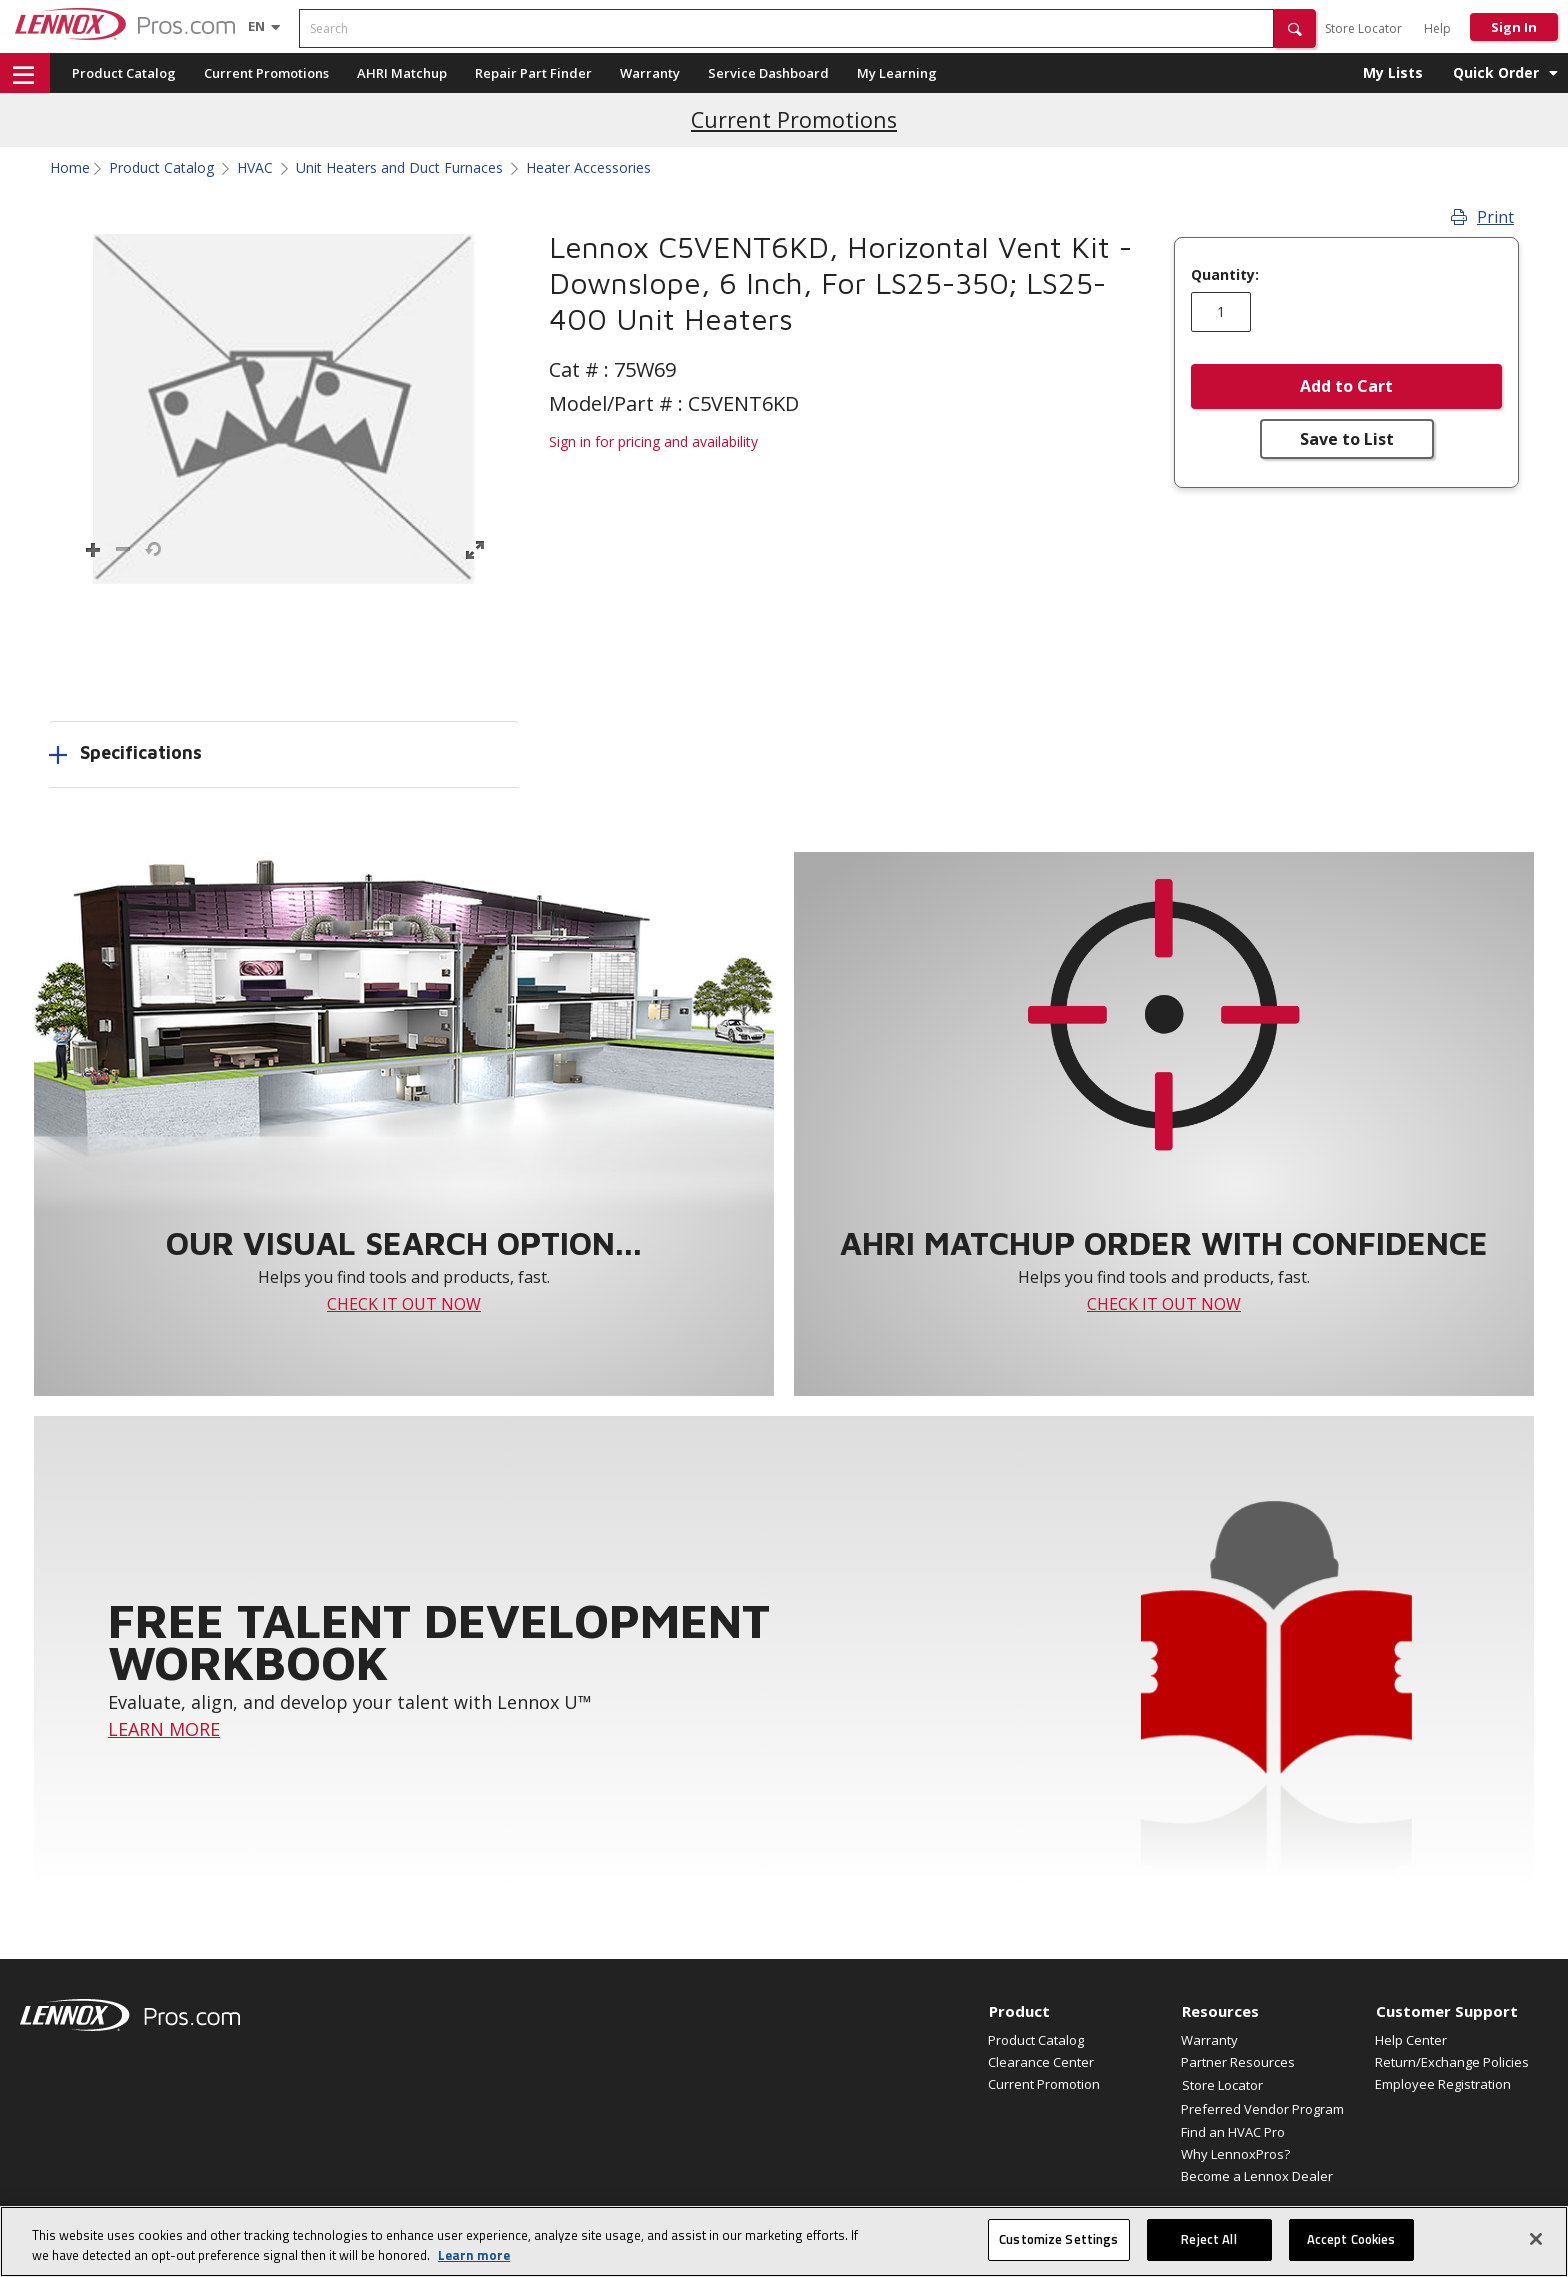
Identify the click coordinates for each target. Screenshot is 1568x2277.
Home (70, 168)
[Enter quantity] (1221, 312)
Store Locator (1363, 28)
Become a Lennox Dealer (1257, 2176)
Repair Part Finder (533, 73)
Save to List (1347, 439)
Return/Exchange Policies (1452, 2062)
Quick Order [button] (1496, 72)
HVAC (255, 168)
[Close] (1536, 2239)
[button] (1295, 28)
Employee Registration (1443, 2084)
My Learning (897, 73)
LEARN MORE (164, 1729)
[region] (784, 2241)
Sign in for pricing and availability (653, 441)
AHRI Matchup (402, 73)
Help (1437, 28)
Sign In (1514, 27)
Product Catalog (124, 73)
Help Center (1411, 2040)
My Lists (1393, 72)
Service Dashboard (768, 73)
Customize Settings (1058, 2239)
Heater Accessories (588, 168)
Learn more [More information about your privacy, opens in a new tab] (474, 2255)
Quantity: (1225, 275)
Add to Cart (1346, 386)
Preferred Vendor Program (1262, 2109)
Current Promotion (1044, 2084)
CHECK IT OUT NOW (404, 1304)
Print (1482, 217)
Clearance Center (1041, 2062)
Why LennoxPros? (1235, 2154)
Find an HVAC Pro (1233, 2132)
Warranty (650, 73)
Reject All (1208, 2239)
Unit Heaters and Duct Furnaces (399, 168)
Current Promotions (266, 73)
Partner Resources (1238, 2062)
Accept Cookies (1351, 2239)
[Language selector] (256, 26)
